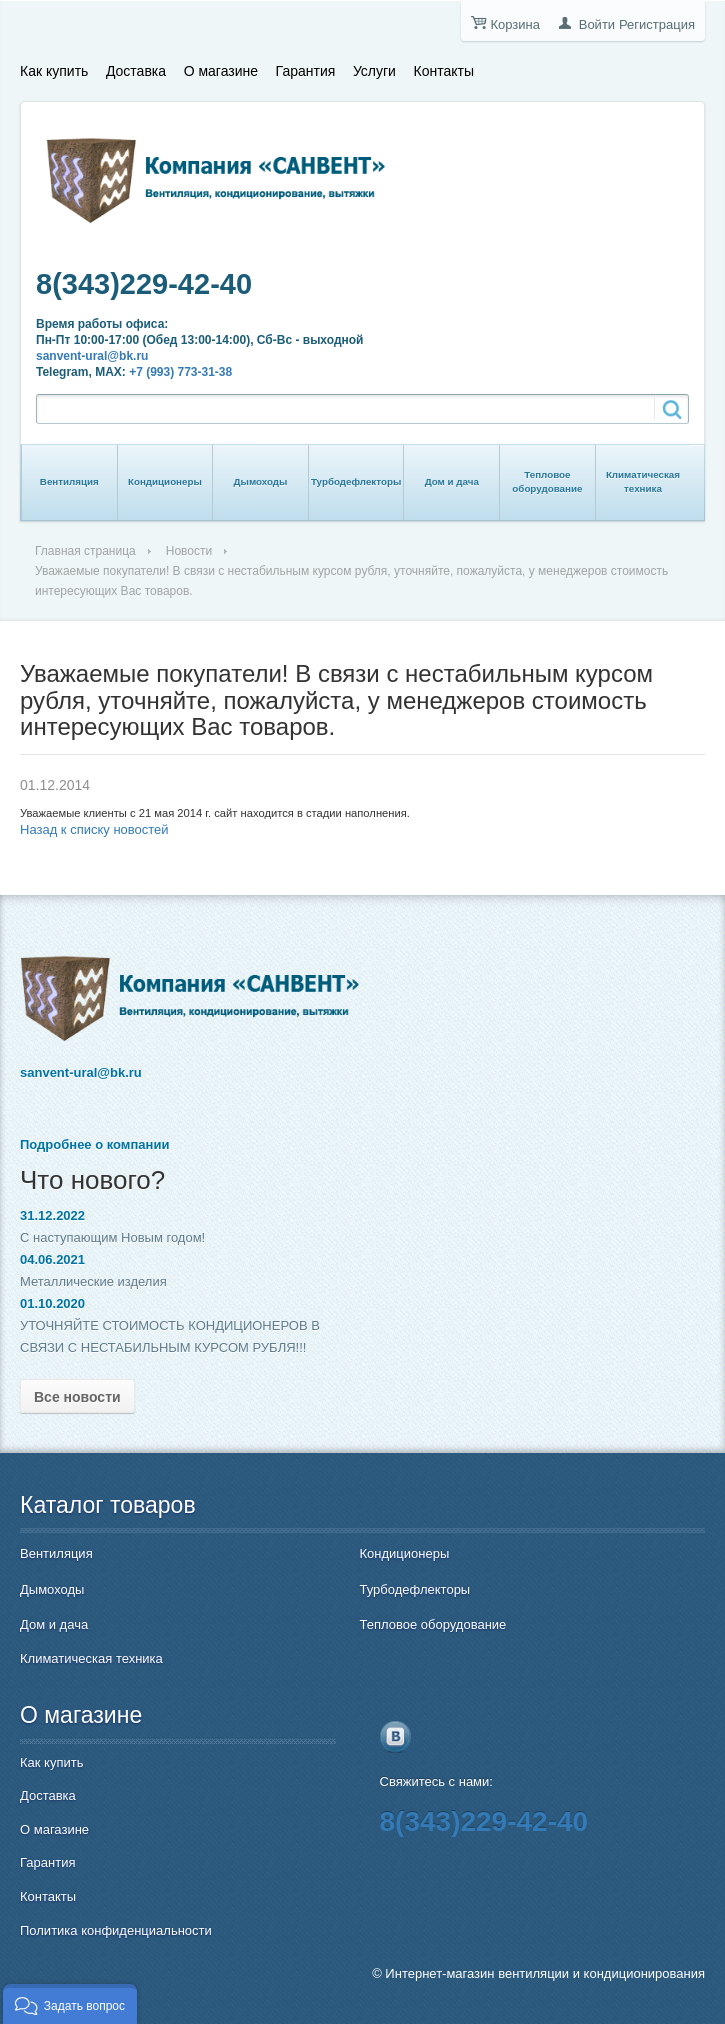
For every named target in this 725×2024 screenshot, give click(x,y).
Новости (189, 551)
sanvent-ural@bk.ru (92, 356)
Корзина (515, 24)
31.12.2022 (52, 1215)
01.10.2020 (52, 1303)
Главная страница (85, 551)
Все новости (77, 1397)
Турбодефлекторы (356, 481)
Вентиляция (69, 481)
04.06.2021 (52, 1259)
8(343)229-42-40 (144, 284)
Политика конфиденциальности (116, 1930)
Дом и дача (452, 481)
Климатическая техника (643, 481)
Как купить (54, 71)
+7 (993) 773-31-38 (180, 372)
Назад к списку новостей (94, 829)
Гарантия (306, 71)
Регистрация (657, 24)
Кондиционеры (165, 481)
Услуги (374, 71)
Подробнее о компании (94, 1144)
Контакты (444, 71)
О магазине (221, 71)
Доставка (136, 71)
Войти (597, 24)
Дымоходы (261, 481)
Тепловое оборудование (547, 481)
